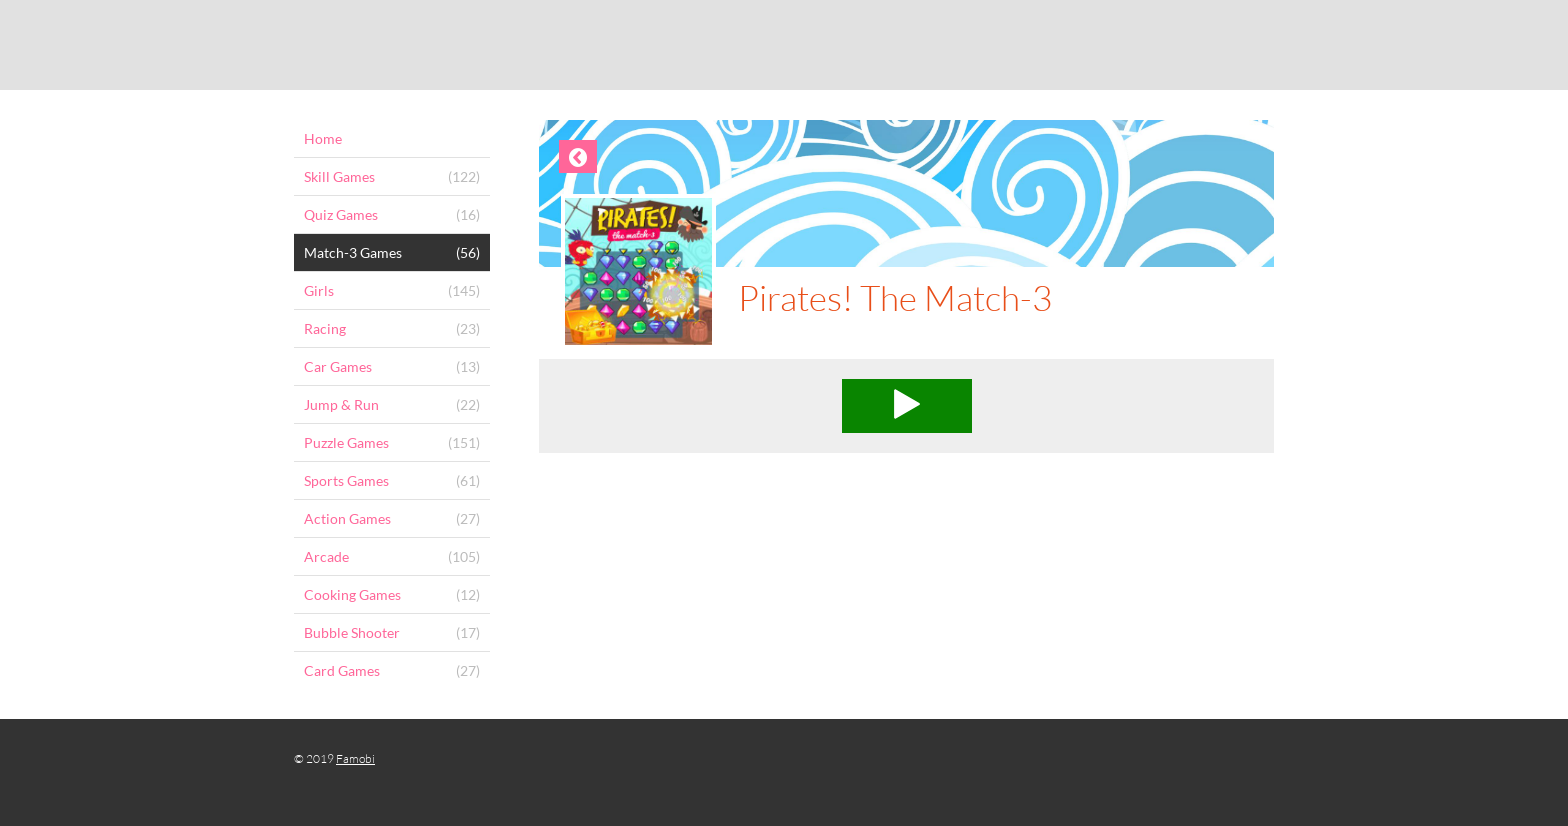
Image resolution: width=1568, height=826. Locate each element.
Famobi (355, 758)
